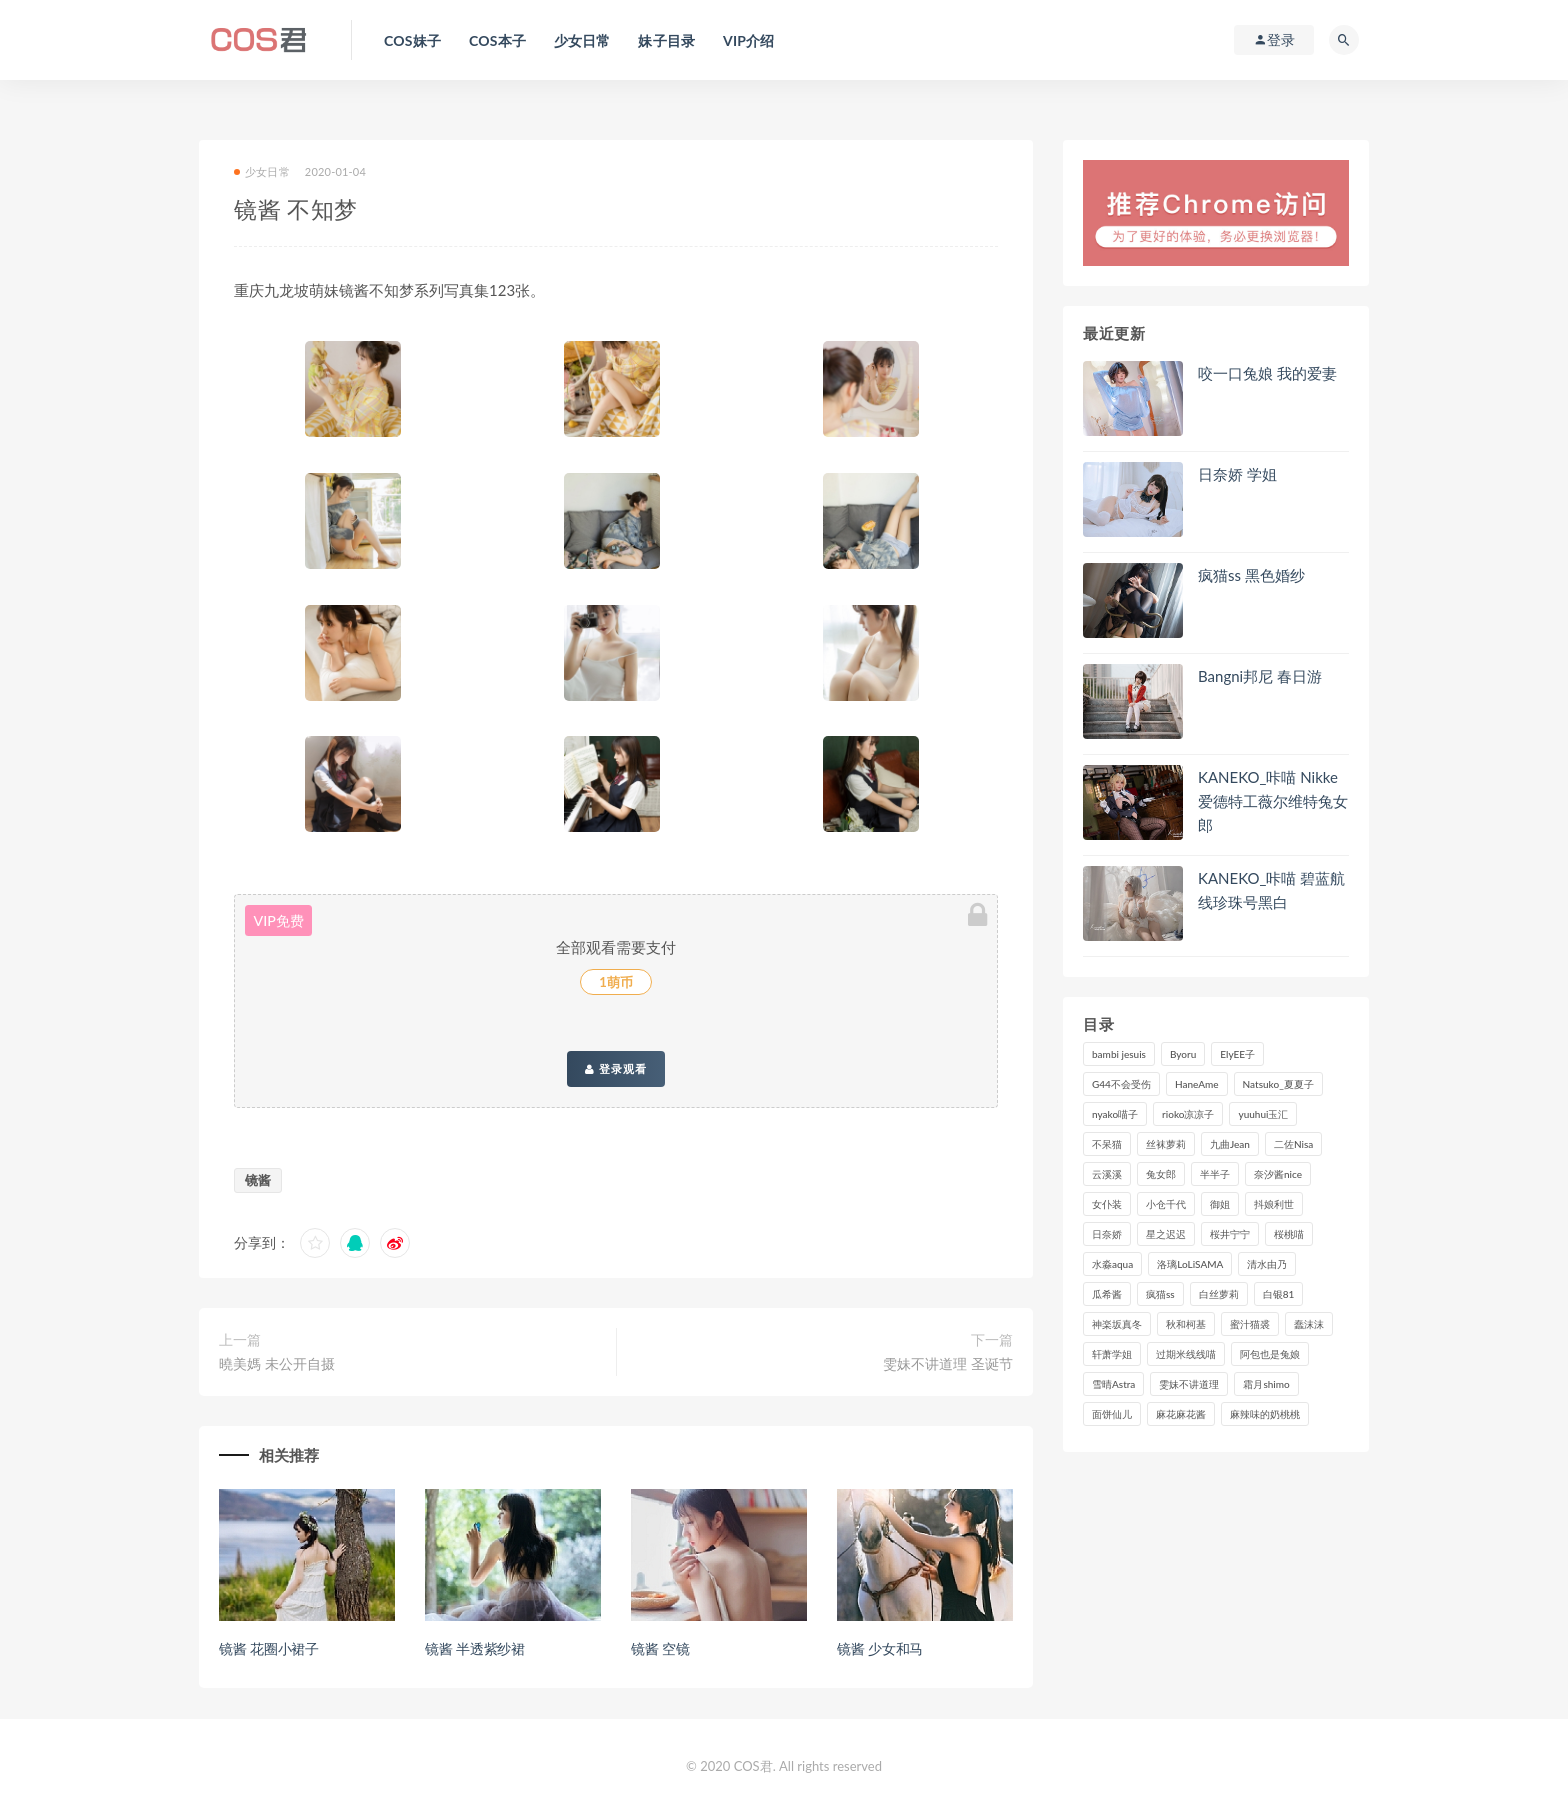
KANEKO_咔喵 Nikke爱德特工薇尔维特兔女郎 (1273, 801)
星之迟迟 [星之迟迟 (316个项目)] (1166, 1234)
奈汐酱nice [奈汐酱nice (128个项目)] (1278, 1174)
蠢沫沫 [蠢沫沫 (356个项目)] (1309, 1324)
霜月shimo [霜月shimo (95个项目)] (1266, 1384)
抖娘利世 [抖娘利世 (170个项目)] (1274, 1204)
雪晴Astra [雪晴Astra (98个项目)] (1113, 1384)
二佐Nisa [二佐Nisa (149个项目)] (1293, 1144)
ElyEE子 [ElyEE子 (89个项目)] (1237, 1054)
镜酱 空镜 (660, 1648)
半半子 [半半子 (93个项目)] (1215, 1174)
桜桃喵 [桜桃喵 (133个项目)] (1289, 1234)
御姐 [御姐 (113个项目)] (1220, 1204)
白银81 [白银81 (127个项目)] (1279, 1294)
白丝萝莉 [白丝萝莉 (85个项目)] (1219, 1294)
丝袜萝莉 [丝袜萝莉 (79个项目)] (1166, 1144)
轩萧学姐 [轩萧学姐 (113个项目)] (1112, 1354)
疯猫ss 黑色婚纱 (1251, 575)
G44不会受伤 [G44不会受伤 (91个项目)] (1121, 1084)
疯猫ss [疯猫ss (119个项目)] (1160, 1294)
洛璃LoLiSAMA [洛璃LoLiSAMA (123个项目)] (1190, 1264)
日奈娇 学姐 (1237, 474)
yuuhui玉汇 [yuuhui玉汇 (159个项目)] (1263, 1114)
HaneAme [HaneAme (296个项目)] (1197, 1084)
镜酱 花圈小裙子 (269, 1648)
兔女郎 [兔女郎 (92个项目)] (1161, 1174)
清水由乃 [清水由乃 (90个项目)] (1267, 1264)
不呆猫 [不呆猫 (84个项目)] (1107, 1144)
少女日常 (262, 171)
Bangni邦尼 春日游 (1260, 676)
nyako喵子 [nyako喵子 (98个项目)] (1115, 1114)
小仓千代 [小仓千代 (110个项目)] (1166, 1204)
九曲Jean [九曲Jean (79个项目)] (1230, 1144)
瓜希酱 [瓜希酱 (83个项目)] (1107, 1294)
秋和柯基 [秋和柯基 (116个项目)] (1186, 1324)
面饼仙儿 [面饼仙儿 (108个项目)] (1112, 1414)
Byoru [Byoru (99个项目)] (1183, 1054)
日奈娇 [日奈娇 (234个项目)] (1107, 1234)
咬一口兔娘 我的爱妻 (1267, 373)
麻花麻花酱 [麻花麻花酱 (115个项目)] (1181, 1414)
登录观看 (616, 1069)
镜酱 (258, 1180)
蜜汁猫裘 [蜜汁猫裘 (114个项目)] (1250, 1324)
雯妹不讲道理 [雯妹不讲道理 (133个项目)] (1189, 1384)
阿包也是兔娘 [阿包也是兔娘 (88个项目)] (1270, 1354)
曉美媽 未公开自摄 (277, 1363)
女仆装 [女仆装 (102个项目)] (1107, 1204)
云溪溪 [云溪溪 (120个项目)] (1107, 1174)
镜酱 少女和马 (880, 1648)
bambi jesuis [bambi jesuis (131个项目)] (1119, 1054)
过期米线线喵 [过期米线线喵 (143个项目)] (1186, 1354)
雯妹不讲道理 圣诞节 (948, 1363)
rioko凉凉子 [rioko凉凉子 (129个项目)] (1188, 1114)
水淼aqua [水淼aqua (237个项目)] (1112, 1264)
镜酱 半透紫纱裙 (475, 1648)
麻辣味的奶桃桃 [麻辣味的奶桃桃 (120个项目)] (1265, 1414)
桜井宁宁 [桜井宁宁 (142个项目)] (1230, 1234)
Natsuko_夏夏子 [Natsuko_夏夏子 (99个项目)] (1278, 1084)
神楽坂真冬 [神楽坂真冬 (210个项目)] (1117, 1324)
